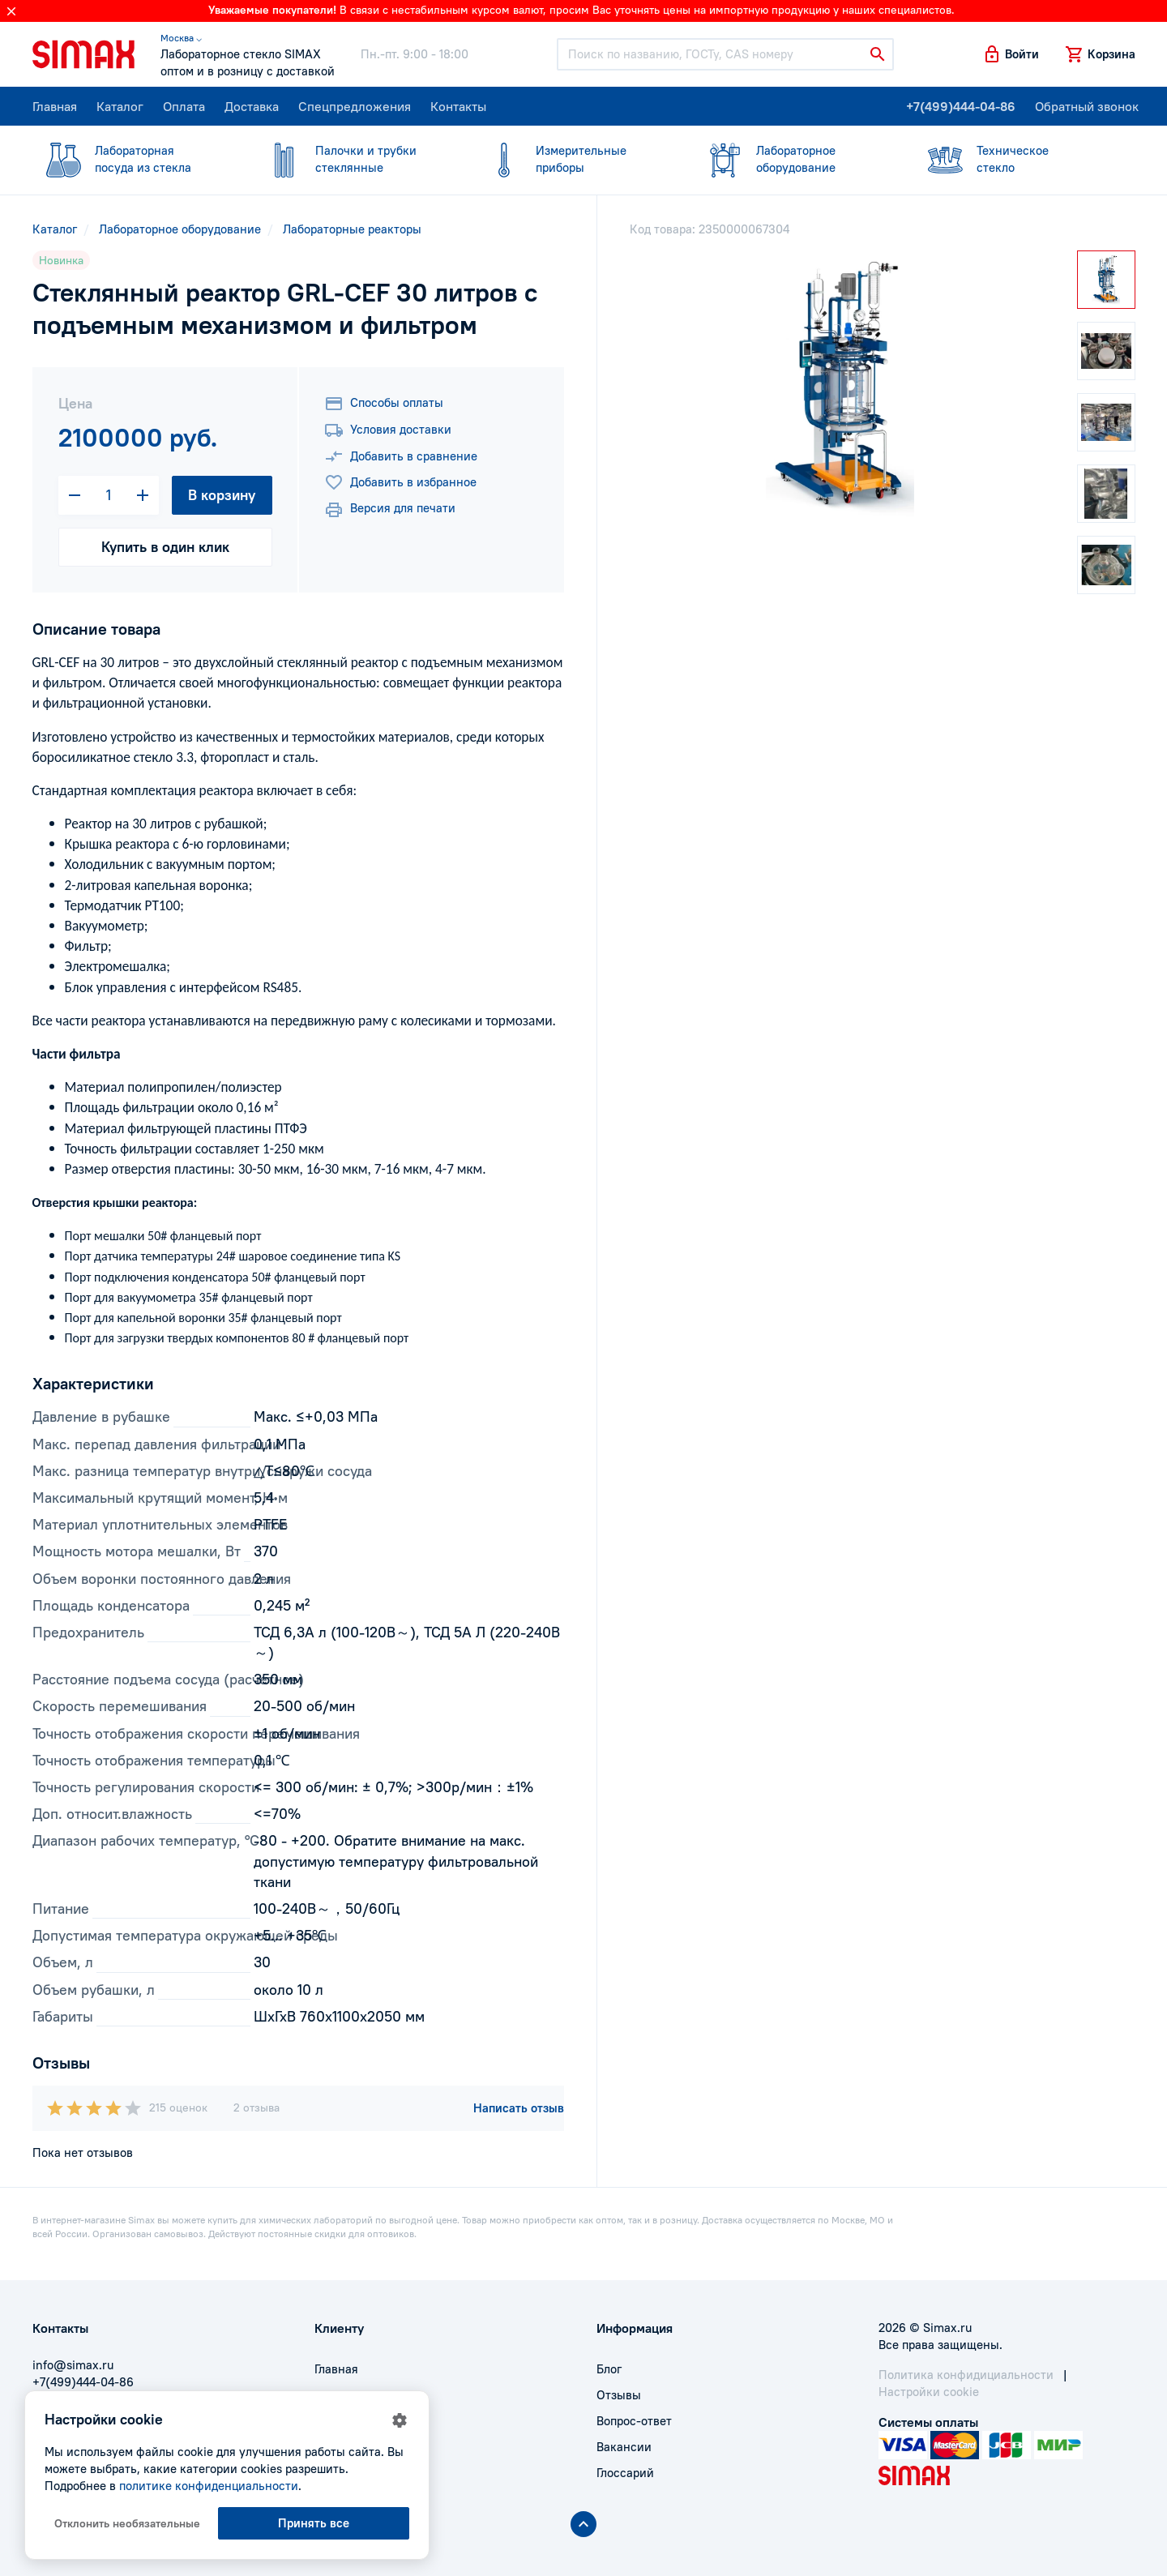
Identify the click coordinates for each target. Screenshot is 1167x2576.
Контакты (458, 106)
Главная (54, 106)
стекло (1014, 158)
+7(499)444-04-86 (960, 106)
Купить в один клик (165, 546)
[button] (1010, 54)
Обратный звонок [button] (1087, 106)
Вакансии (624, 2446)
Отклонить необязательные (127, 2523)
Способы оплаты (383, 403)
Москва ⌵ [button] (181, 38)
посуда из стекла (132, 158)
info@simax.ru (72, 2365)
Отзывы (618, 2395)
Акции (332, 2472)
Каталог (119, 106)
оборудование (794, 158)
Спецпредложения (354, 106)
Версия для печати (389, 510)
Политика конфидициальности (966, 2374)
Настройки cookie (928, 2391)
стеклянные (353, 158)
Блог (609, 2369)
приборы (573, 158)
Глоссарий (625, 2472)
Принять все (313, 2523)
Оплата (184, 106)
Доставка (251, 106)
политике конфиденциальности (208, 2485)
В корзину (221, 495)
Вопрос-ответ (634, 2420)
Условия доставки (387, 430)
